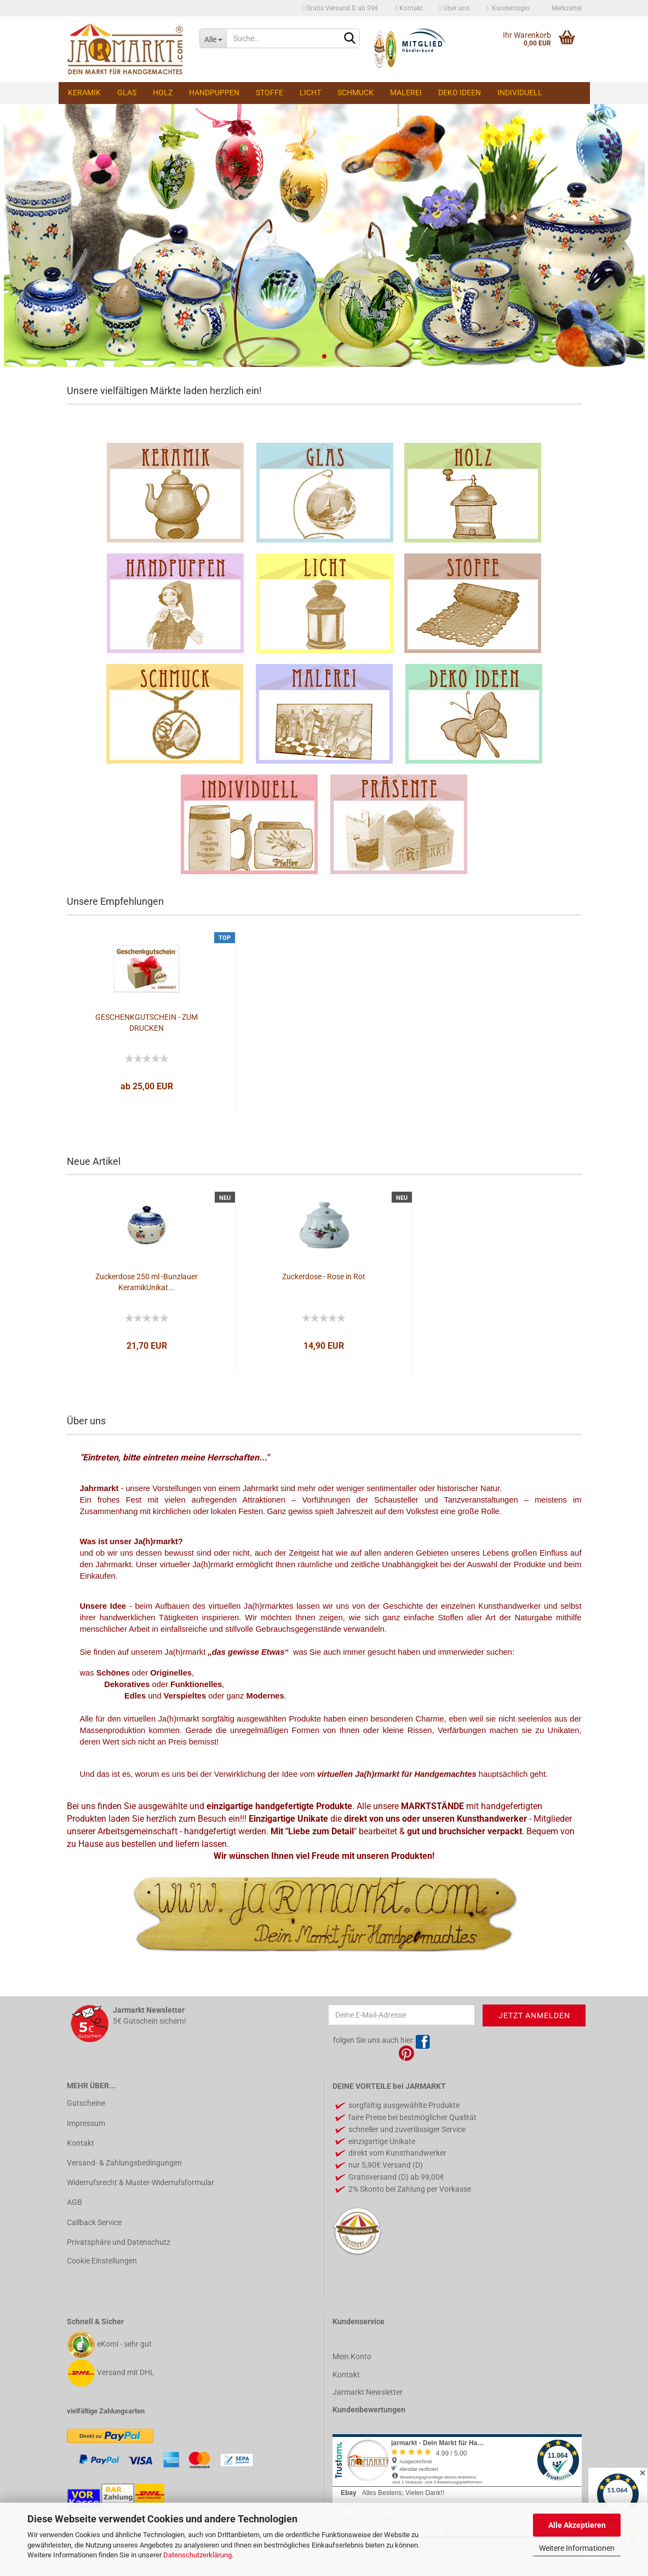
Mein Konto (351, 2356)
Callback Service (94, 2222)
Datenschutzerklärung (197, 2555)
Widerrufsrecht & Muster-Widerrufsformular (140, 2182)
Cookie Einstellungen (102, 2260)
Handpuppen (214, 92)
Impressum (86, 2123)
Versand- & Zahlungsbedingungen (124, 2162)
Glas (126, 92)
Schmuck (355, 92)
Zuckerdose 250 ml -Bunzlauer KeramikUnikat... (146, 1282)
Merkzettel (564, 8)
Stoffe (269, 92)
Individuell (519, 92)
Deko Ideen (459, 92)
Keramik (84, 92)
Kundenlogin (507, 8)
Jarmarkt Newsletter (367, 2392)
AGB (74, 2202)
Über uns (454, 8)
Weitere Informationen (577, 2548)
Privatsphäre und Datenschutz (118, 2242)
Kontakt (408, 8)
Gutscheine (86, 2103)
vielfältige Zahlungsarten (106, 2411)
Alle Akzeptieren (577, 2525)
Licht (310, 92)
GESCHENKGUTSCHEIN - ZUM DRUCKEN (146, 1022)
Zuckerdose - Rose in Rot (323, 1276)
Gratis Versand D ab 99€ (340, 8)
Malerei (406, 92)
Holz (163, 92)
